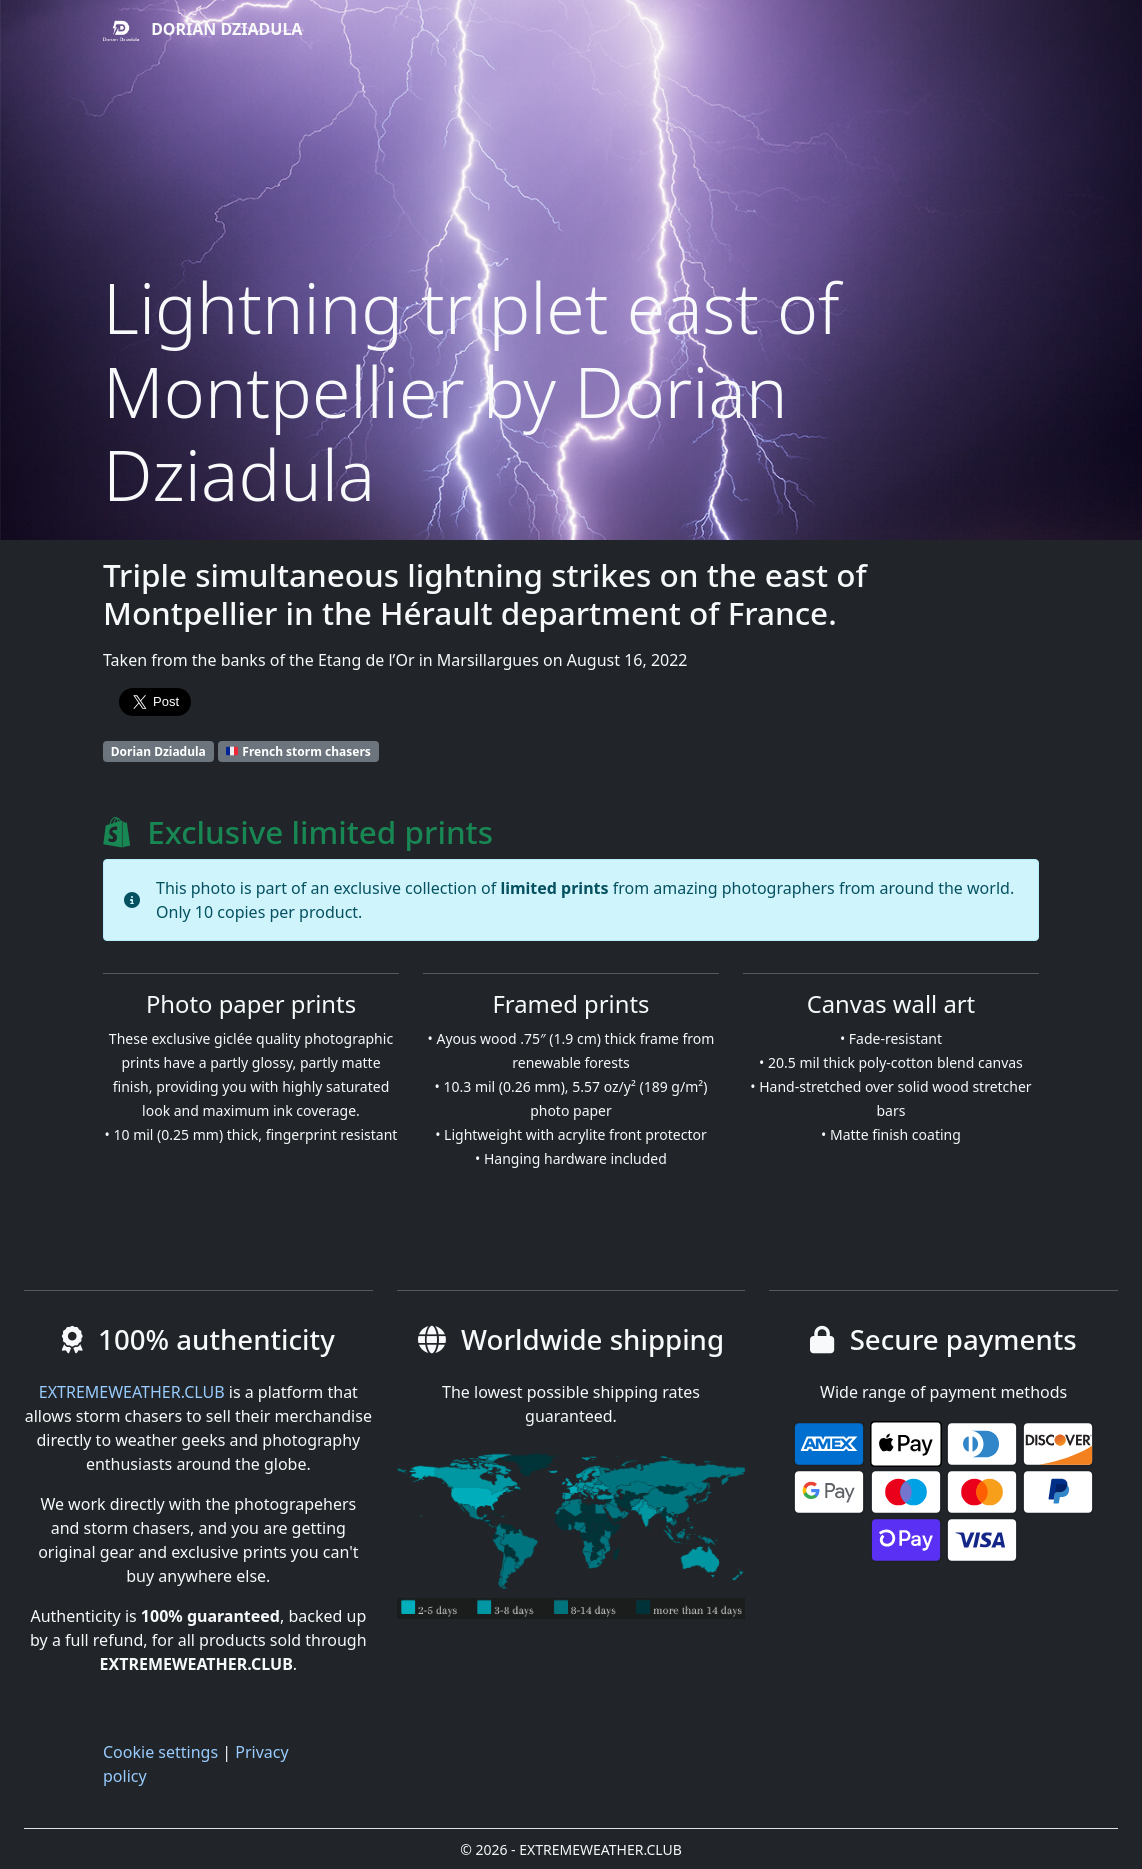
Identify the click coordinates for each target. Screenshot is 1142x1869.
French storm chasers (298, 751)
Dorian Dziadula (202, 31)
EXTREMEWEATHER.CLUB (132, 1392)
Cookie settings (160, 1752)
